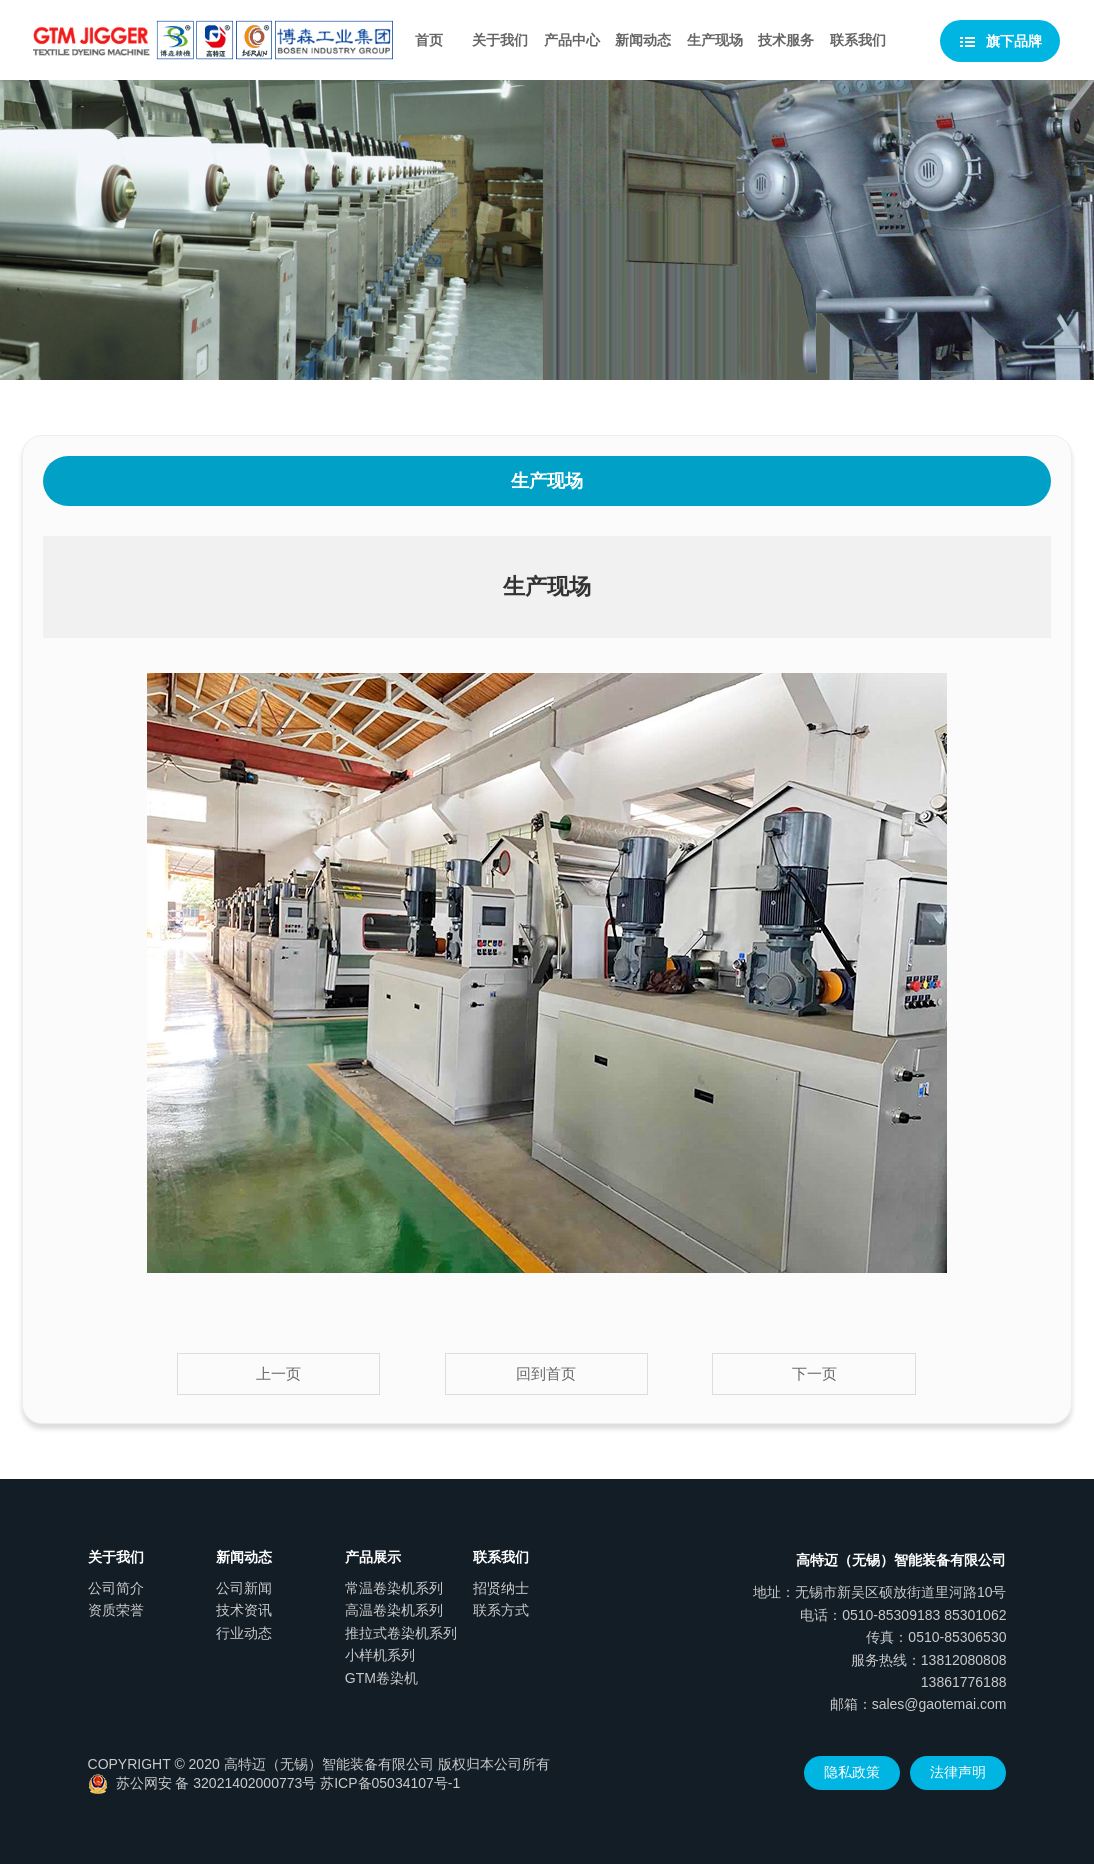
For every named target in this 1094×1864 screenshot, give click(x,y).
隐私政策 (852, 1772)
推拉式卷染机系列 (401, 1633)
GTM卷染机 (381, 1678)
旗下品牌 (1000, 41)
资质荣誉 (116, 1610)
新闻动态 (643, 40)
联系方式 (501, 1610)
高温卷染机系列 (394, 1610)
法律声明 (958, 1772)
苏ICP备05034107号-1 (390, 1783)
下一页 (814, 1373)
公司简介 (116, 1588)
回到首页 (546, 1373)
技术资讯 (244, 1610)
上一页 (278, 1373)
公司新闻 (244, 1588)
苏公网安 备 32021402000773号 (202, 1783)
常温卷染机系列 (394, 1588)
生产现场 (715, 40)
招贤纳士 (501, 1588)
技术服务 (786, 40)
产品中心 (572, 40)
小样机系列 (380, 1655)
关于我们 (500, 40)
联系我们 (858, 40)
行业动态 (244, 1633)
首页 (429, 40)
